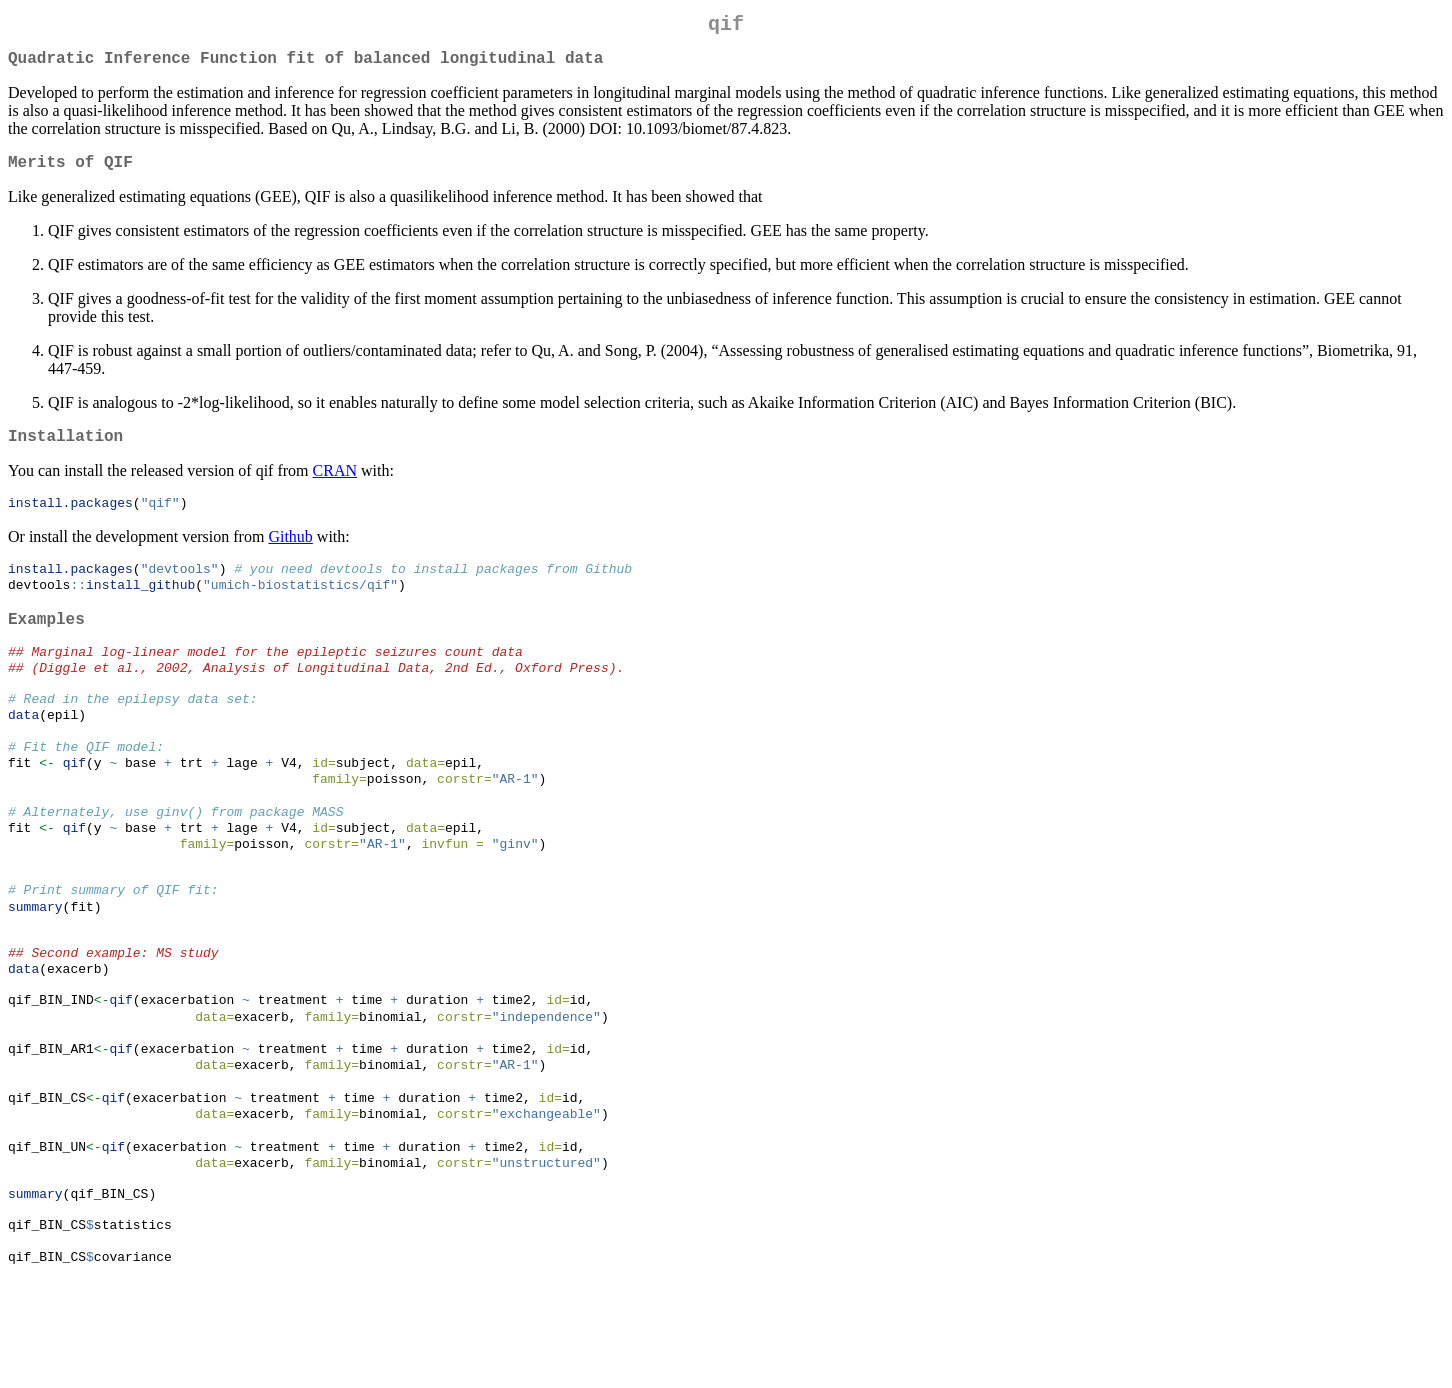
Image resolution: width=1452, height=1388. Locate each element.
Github (290, 554)
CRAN (335, 486)
